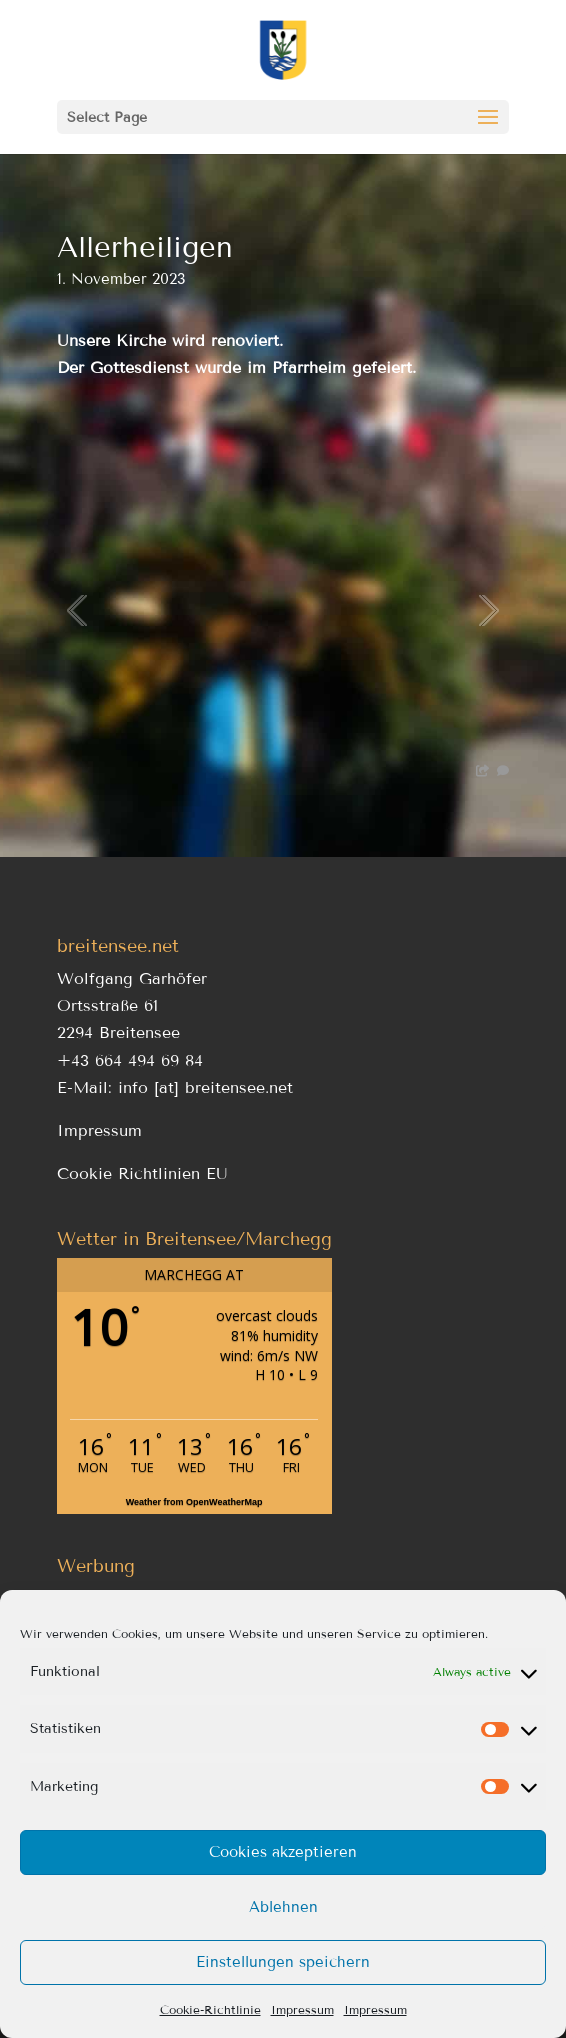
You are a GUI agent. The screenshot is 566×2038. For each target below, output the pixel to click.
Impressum (302, 2009)
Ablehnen (283, 1907)
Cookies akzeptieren (283, 1852)
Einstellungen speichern (283, 1962)
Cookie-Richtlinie (210, 2009)
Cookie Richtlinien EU (142, 1173)
